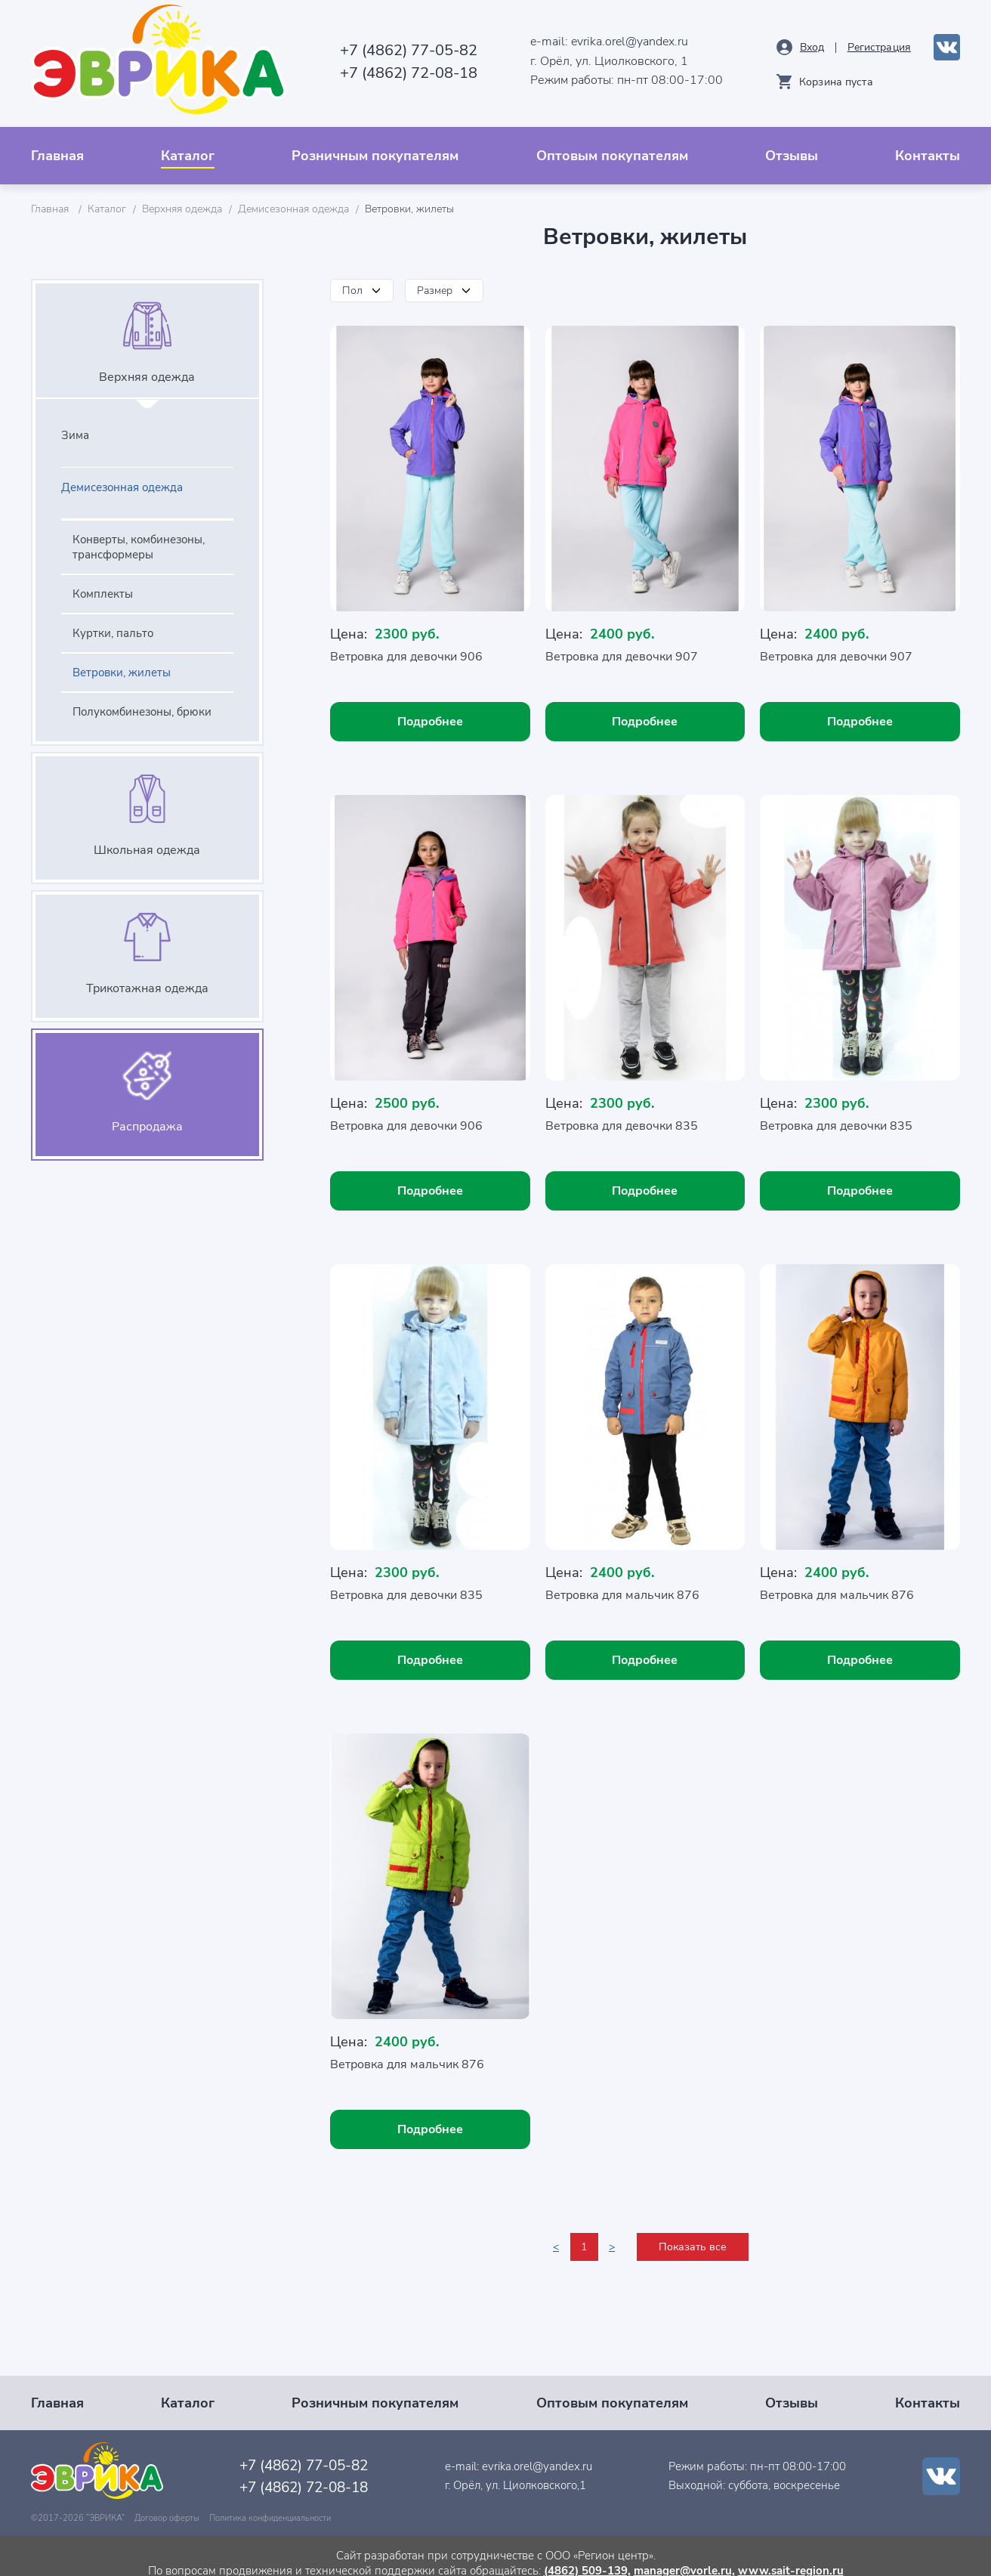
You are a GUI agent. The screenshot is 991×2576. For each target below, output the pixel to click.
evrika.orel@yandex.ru (622, 36)
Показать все (693, 2232)
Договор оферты (166, 2504)
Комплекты (103, 582)
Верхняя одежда (182, 197)
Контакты (927, 144)
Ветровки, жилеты (122, 661)
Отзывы (791, 144)
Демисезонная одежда (293, 197)
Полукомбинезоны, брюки (142, 700)
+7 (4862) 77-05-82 (393, 44)
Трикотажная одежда (147, 977)
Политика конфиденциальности (270, 2504)
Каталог (188, 144)
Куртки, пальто (113, 621)
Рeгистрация (879, 41)
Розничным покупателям (375, 144)
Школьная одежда (147, 838)
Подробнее (430, 709)
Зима (75, 423)
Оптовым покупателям (612, 144)
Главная (57, 144)
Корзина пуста (836, 76)
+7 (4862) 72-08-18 (393, 67)
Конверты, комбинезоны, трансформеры (139, 536)
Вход (812, 41)
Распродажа (147, 1115)
